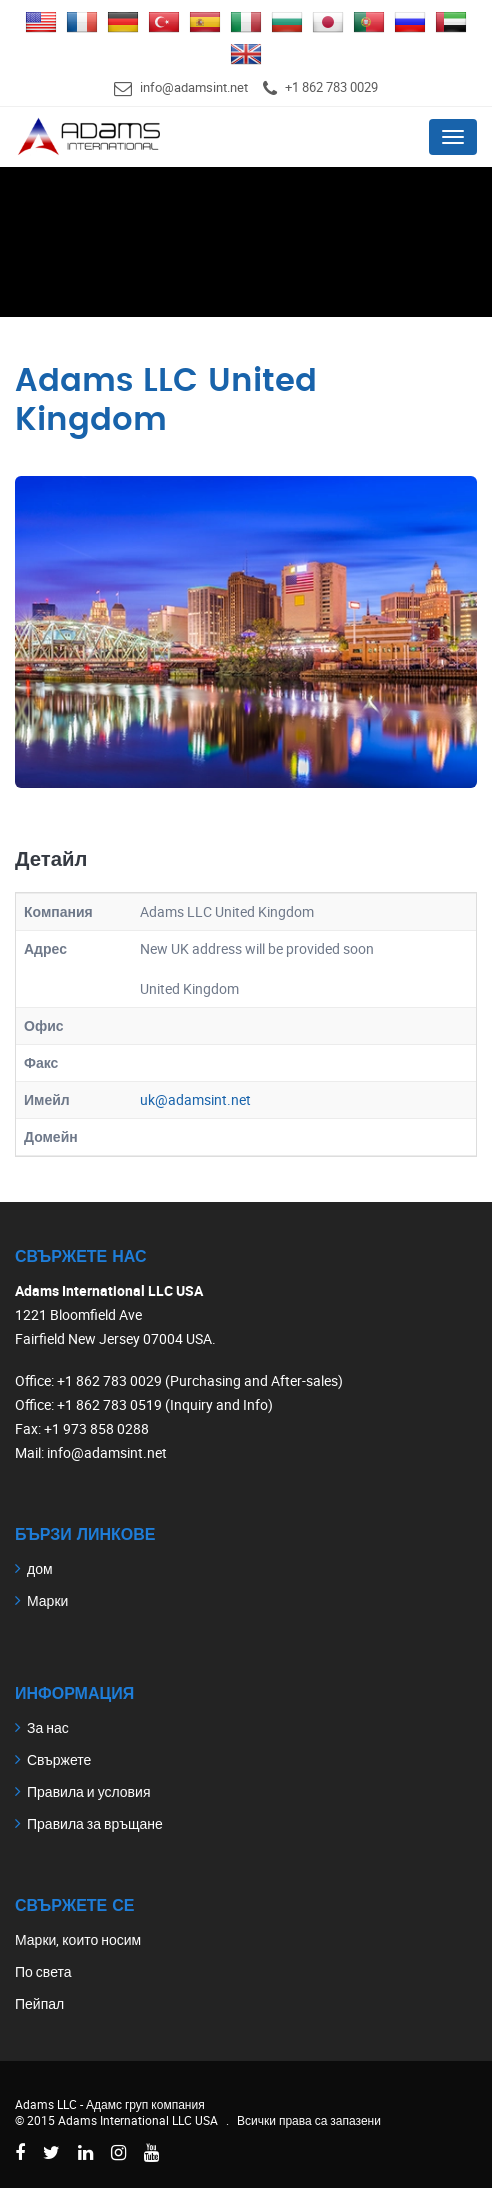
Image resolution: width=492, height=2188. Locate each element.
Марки (47, 1600)
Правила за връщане (95, 1823)
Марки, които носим (78, 1939)
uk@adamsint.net (195, 1099)
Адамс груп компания (145, 2104)
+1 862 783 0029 (331, 87)
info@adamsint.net (194, 87)
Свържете (59, 1759)
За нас (48, 1727)
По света (43, 1971)
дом (40, 1568)
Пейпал (39, 2003)
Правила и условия (88, 1791)
